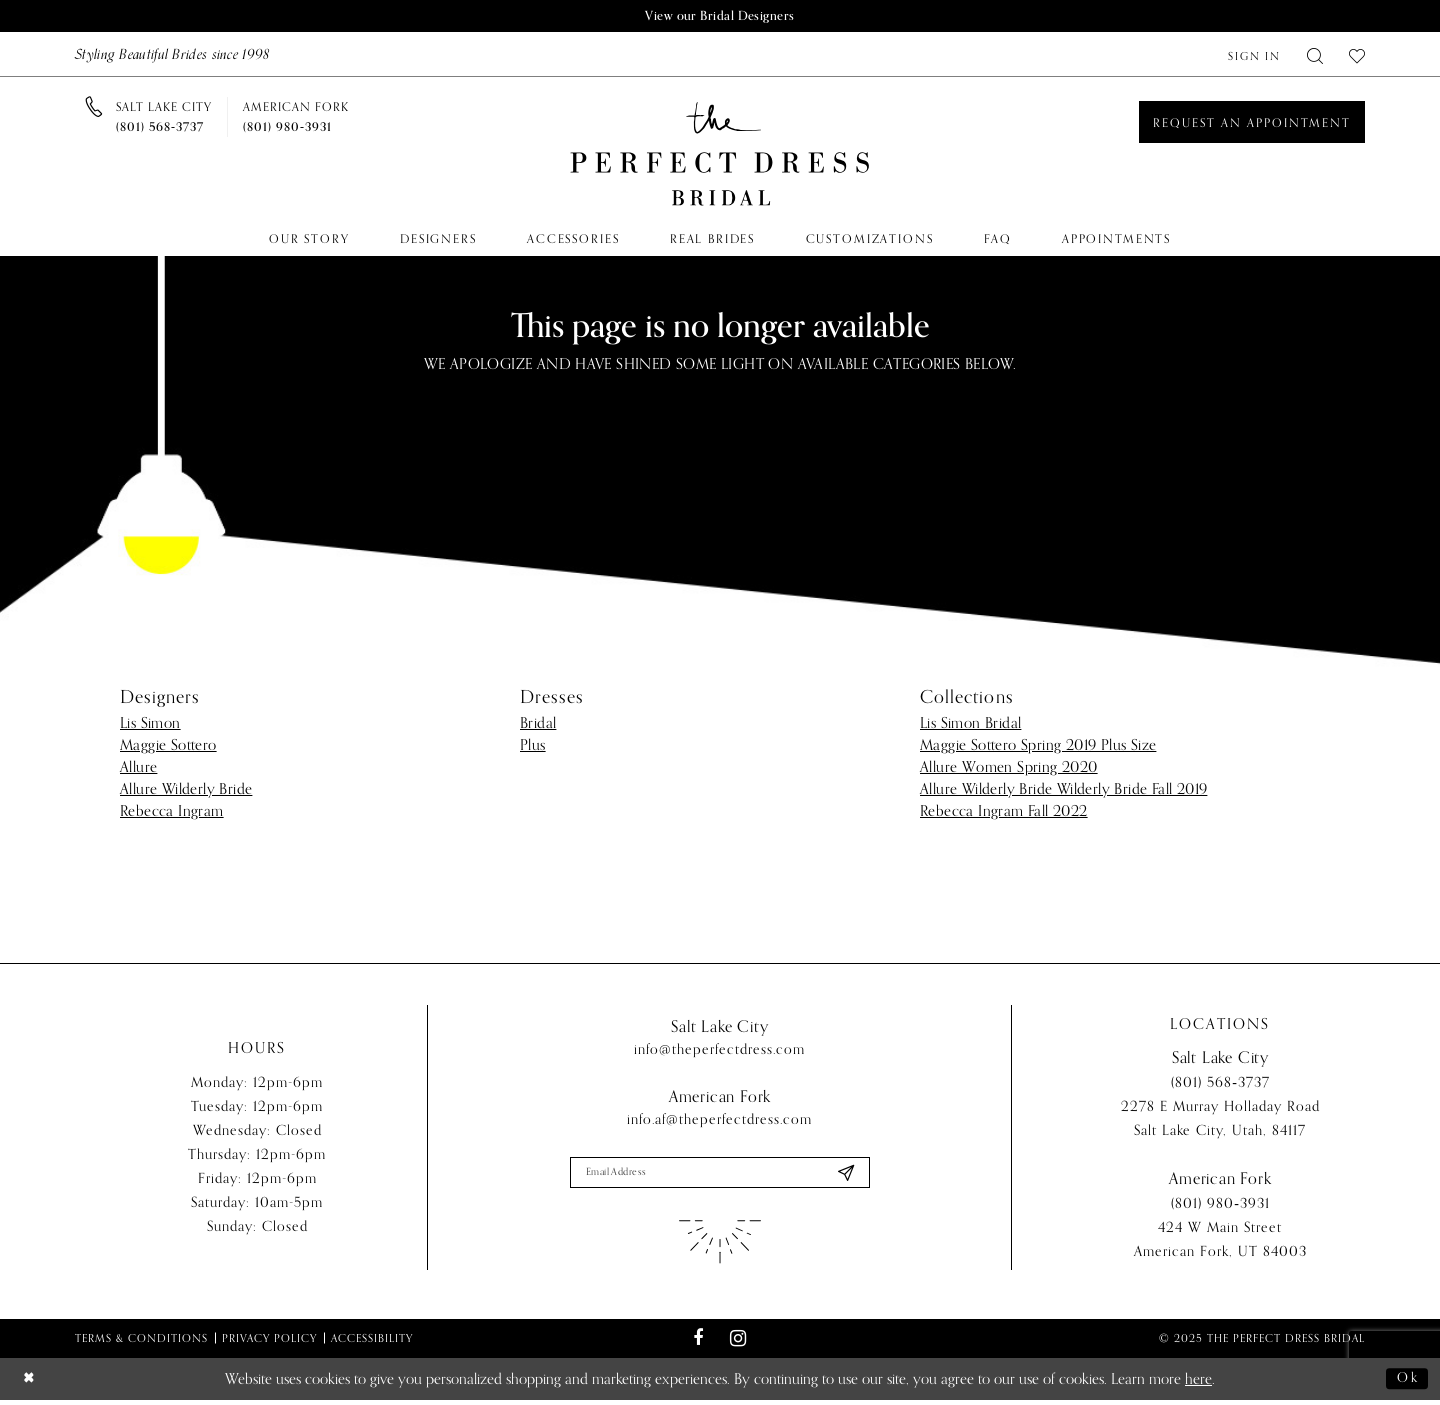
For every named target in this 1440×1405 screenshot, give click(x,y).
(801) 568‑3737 (1220, 1085)
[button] (1254, 55)
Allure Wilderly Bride (186, 790)
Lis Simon (150, 724)
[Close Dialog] (31, 1383)
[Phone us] (164, 118)
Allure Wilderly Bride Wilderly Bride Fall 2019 (1063, 790)
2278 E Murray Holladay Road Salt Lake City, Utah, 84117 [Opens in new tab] (1220, 1121)
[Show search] (1315, 55)
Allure (138, 768)
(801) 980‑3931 (1220, 1206)
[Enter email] (720, 1175)
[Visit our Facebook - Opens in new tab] (698, 1343)
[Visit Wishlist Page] (1357, 55)
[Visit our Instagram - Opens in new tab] (737, 1342)
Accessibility (372, 1342)
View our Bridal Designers (720, 16)
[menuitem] (1254, 55)
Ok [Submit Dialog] (1406, 1383)
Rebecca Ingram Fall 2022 (1004, 812)
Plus (533, 746)
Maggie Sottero (168, 746)
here (1198, 1384)
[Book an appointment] (1252, 123)
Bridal (538, 724)
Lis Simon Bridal (970, 724)
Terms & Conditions (141, 1342)
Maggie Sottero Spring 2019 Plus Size (1038, 746)
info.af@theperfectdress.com (719, 1120)
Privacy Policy (269, 1342)
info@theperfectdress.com (719, 1050)
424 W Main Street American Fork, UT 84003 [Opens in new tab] (1220, 1242)
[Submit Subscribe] (844, 1175)
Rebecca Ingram (172, 812)
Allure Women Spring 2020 (1009, 768)
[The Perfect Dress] (720, 155)
